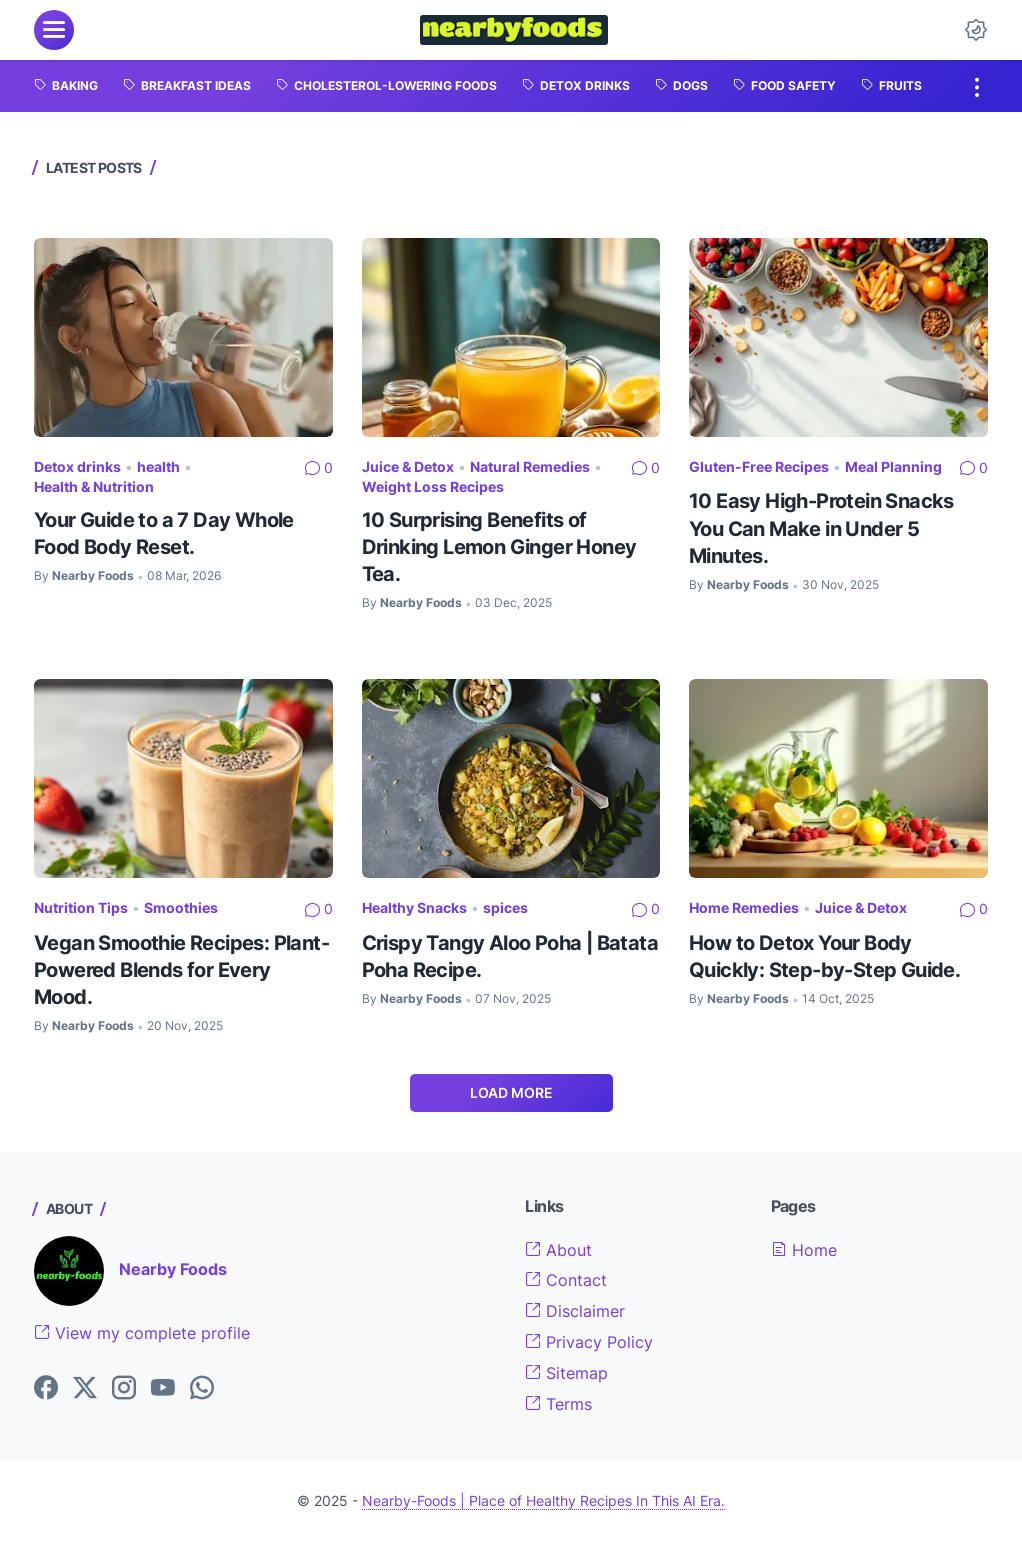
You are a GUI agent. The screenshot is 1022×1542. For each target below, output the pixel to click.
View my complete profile (142, 1333)
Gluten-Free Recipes (759, 466)
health (158, 466)
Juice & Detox (408, 466)
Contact (566, 1280)
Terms (558, 1404)
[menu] (54, 30)
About (558, 1250)
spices (505, 907)
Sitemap (566, 1373)
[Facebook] (46, 1389)
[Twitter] (85, 1389)
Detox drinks (77, 466)
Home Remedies (744, 907)
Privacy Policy (589, 1342)
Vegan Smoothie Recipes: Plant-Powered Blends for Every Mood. (181, 969)
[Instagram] (124, 1389)
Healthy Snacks (414, 907)
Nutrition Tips (81, 907)
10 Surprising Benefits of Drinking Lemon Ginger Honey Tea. (499, 546)
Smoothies (181, 907)
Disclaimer (575, 1311)
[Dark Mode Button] (976, 30)
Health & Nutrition (94, 486)
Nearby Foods (173, 1269)
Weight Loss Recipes (433, 486)
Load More (511, 1092)
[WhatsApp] (202, 1389)
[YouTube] (163, 1389)
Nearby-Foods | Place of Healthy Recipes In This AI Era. (543, 1500)
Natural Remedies (530, 466)
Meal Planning (893, 466)
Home (804, 1250)
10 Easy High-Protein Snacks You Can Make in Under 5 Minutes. (821, 527)
